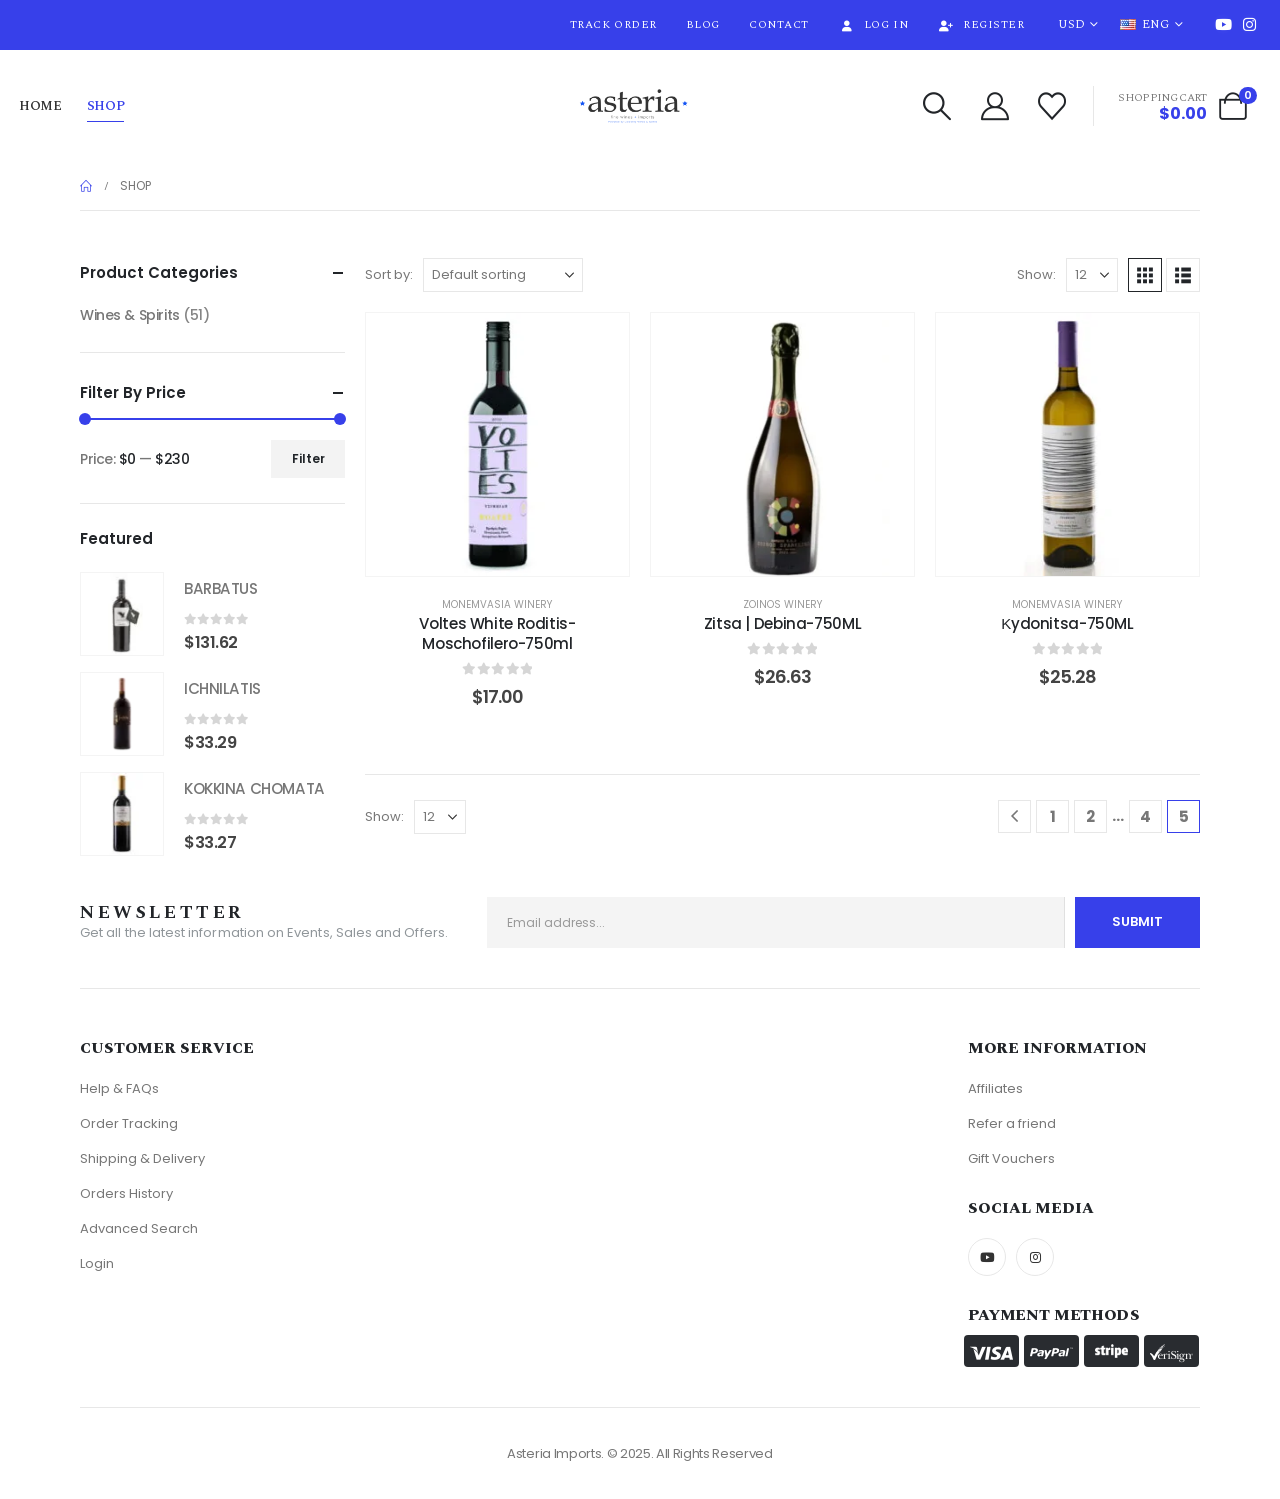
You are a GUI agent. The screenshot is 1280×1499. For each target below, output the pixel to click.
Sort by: (389, 274)
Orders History (126, 1193)
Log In (873, 24)
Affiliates (995, 1088)
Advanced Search (139, 1228)
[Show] (1092, 275)
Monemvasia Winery (497, 604)
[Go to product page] (122, 614)
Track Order (613, 24)
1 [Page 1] (1053, 816)
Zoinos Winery (782, 604)
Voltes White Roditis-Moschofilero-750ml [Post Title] (497, 633)
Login (97, 1263)
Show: (1036, 274)
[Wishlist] (1053, 106)
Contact (779, 24)
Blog (703, 24)
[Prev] (1014, 816)
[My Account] (995, 106)
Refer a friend (1012, 1123)
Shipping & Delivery (142, 1158)
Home (40, 106)
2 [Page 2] (1090, 816)
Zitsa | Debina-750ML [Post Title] (783, 623)
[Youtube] (1223, 24)
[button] (937, 106)
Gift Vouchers (1011, 1158)
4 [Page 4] (1145, 816)
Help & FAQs (119, 1088)
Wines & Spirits (130, 315)
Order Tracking (129, 1123)
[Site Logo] (634, 106)
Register (980, 24)
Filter (308, 458)
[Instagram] (1249, 24)
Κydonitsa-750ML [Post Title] (1067, 623)
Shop (106, 106)
